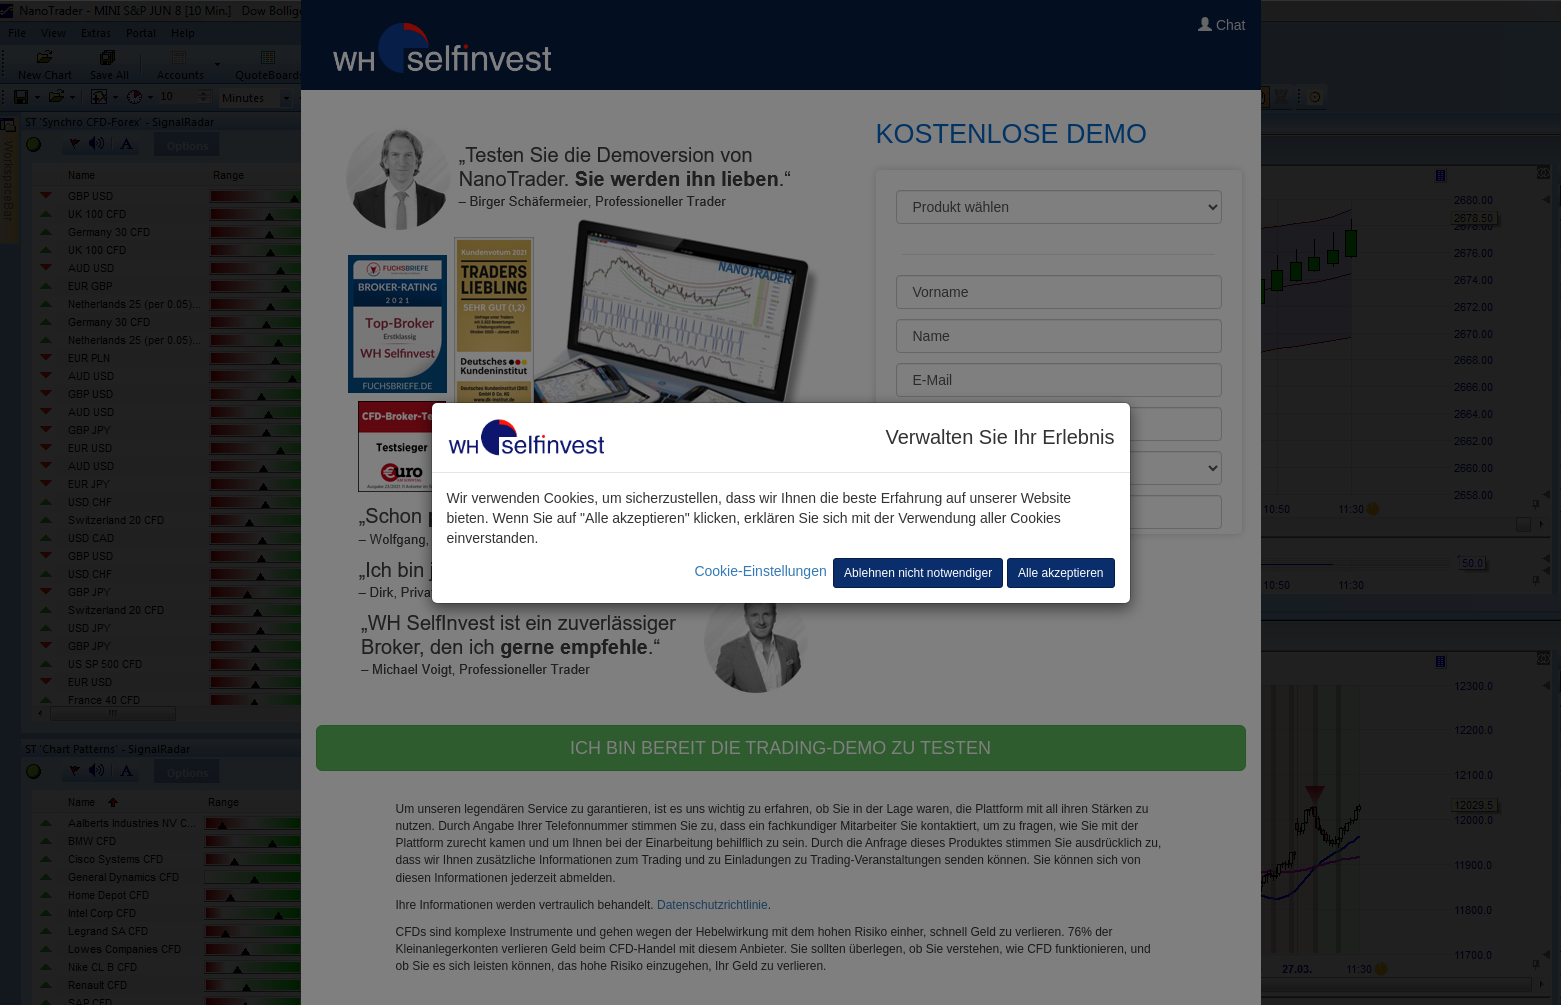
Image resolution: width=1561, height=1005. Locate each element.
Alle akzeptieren (1060, 573)
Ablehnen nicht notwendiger (918, 573)
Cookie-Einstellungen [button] (760, 571)
